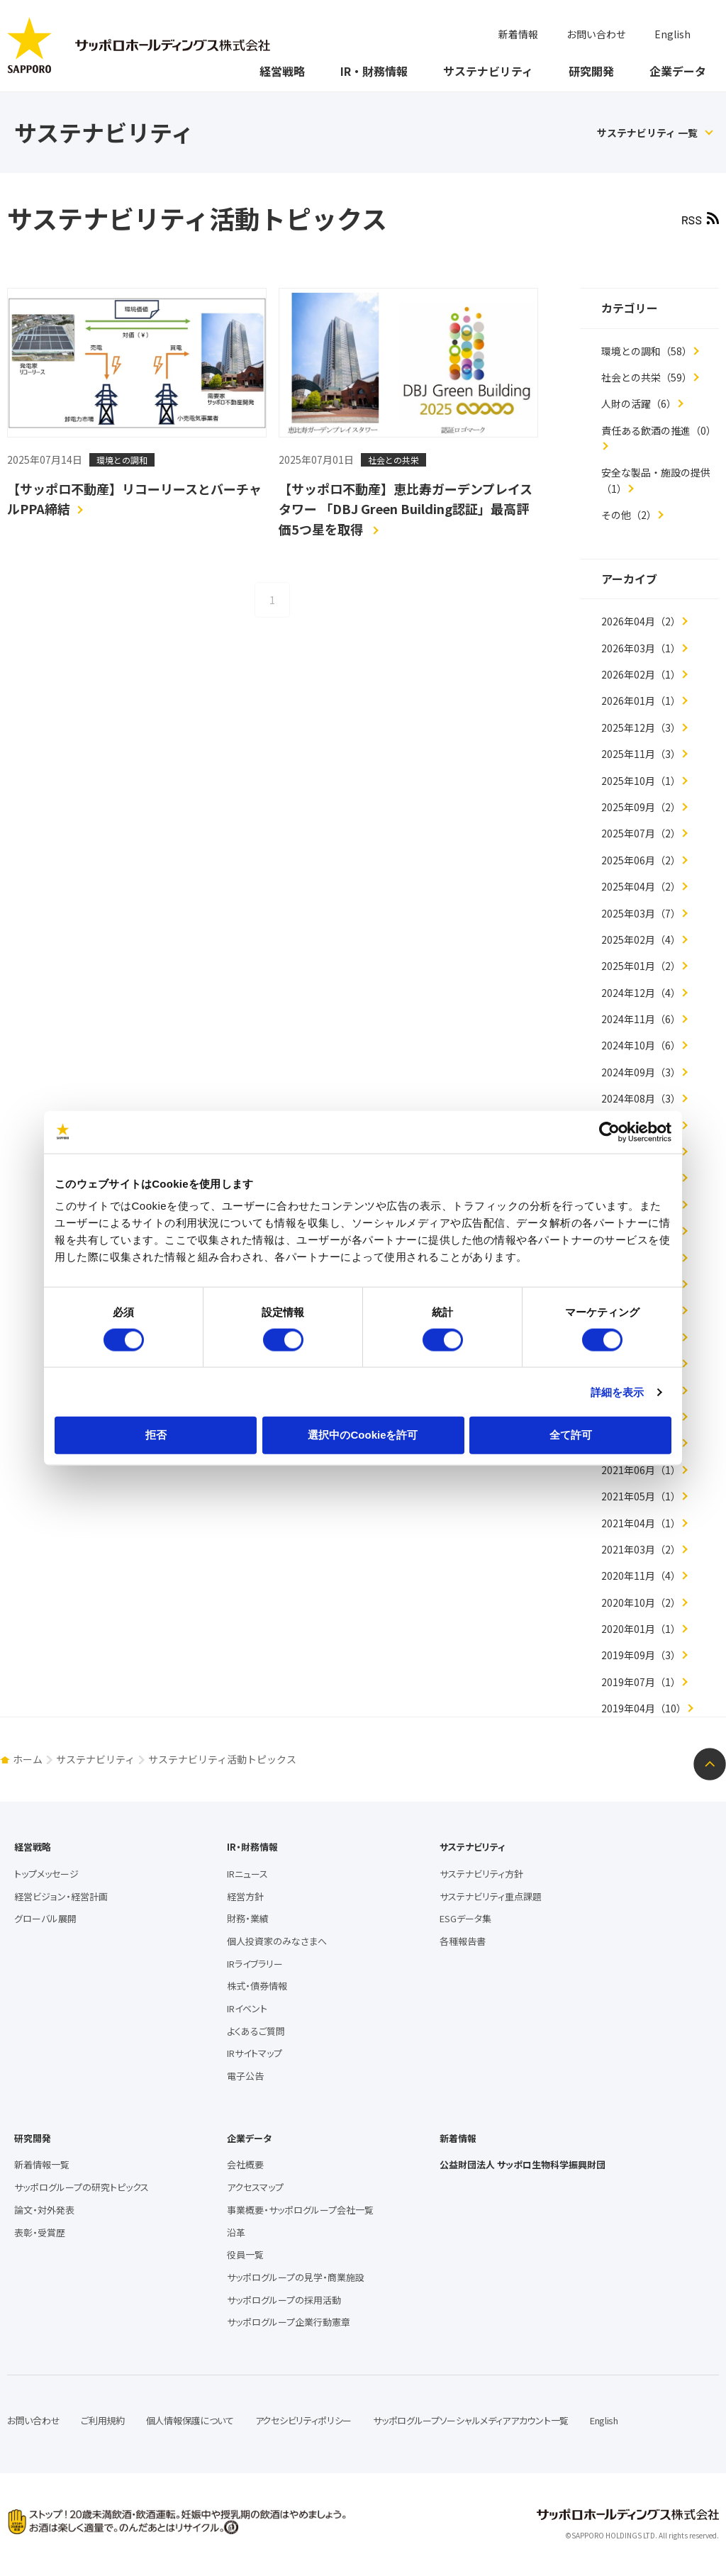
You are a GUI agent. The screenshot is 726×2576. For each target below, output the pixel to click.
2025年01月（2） (641, 966)
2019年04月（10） (643, 1708)
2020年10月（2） (641, 1602)
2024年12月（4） (641, 993)
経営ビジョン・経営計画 (61, 1896)
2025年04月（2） (641, 886)
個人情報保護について (190, 2420)
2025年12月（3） (641, 727)
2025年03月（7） (641, 913)
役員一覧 (245, 2254)
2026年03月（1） (641, 648)
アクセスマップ (255, 2187)
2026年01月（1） (641, 700)
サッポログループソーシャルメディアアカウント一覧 (471, 2420)
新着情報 (518, 34)
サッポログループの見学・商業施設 (295, 2277)
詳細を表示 (617, 1391)
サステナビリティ (488, 70)
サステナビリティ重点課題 (491, 1896)
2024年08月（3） (641, 1098)
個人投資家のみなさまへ (277, 1941)
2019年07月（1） (641, 1682)
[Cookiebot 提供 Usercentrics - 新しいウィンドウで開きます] (609, 1131)
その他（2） (629, 515)
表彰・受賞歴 (39, 2232)
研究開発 (591, 70)
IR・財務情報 (374, 70)
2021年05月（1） (641, 1496)
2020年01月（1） (641, 1629)
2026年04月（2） (641, 621)
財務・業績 (248, 1918)
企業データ (677, 70)
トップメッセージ (46, 1873)
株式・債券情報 (257, 1985)
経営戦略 (282, 70)
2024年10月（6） (641, 1045)
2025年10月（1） (641, 781)
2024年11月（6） (641, 1019)
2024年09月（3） (641, 1072)
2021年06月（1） (641, 1470)
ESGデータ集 (465, 1918)
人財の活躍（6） (638, 403)
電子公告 (245, 2075)
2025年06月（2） (641, 860)
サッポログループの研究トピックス (81, 2187)
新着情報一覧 (41, 2164)
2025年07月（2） (641, 833)
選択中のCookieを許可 (363, 1435)
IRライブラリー (255, 1963)
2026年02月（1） (641, 674)
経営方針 (245, 1896)
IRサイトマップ (254, 2053)
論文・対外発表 (44, 2210)
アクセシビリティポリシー (303, 2420)
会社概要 (245, 2164)
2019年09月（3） (641, 1655)
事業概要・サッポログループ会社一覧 (300, 2210)
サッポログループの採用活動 (284, 2300)
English (672, 34)
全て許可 (570, 1435)
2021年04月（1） (641, 1523)
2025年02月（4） (641, 939)
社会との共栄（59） (646, 377)
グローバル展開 (45, 1918)
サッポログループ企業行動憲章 (288, 2322)
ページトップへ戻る (709, 1764)
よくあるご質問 (256, 2031)
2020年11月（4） (641, 1575)
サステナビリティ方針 (481, 1873)
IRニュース (247, 1873)
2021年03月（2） (641, 1549)
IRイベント (247, 2008)
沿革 (236, 2232)
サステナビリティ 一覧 (647, 133)
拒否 (156, 1435)
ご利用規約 (103, 2420)
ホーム (28, 1759)
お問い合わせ (596, 34)
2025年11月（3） (641, 754)
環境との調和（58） (646, 351)
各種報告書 (463, 1941)
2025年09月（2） (641, 807)
